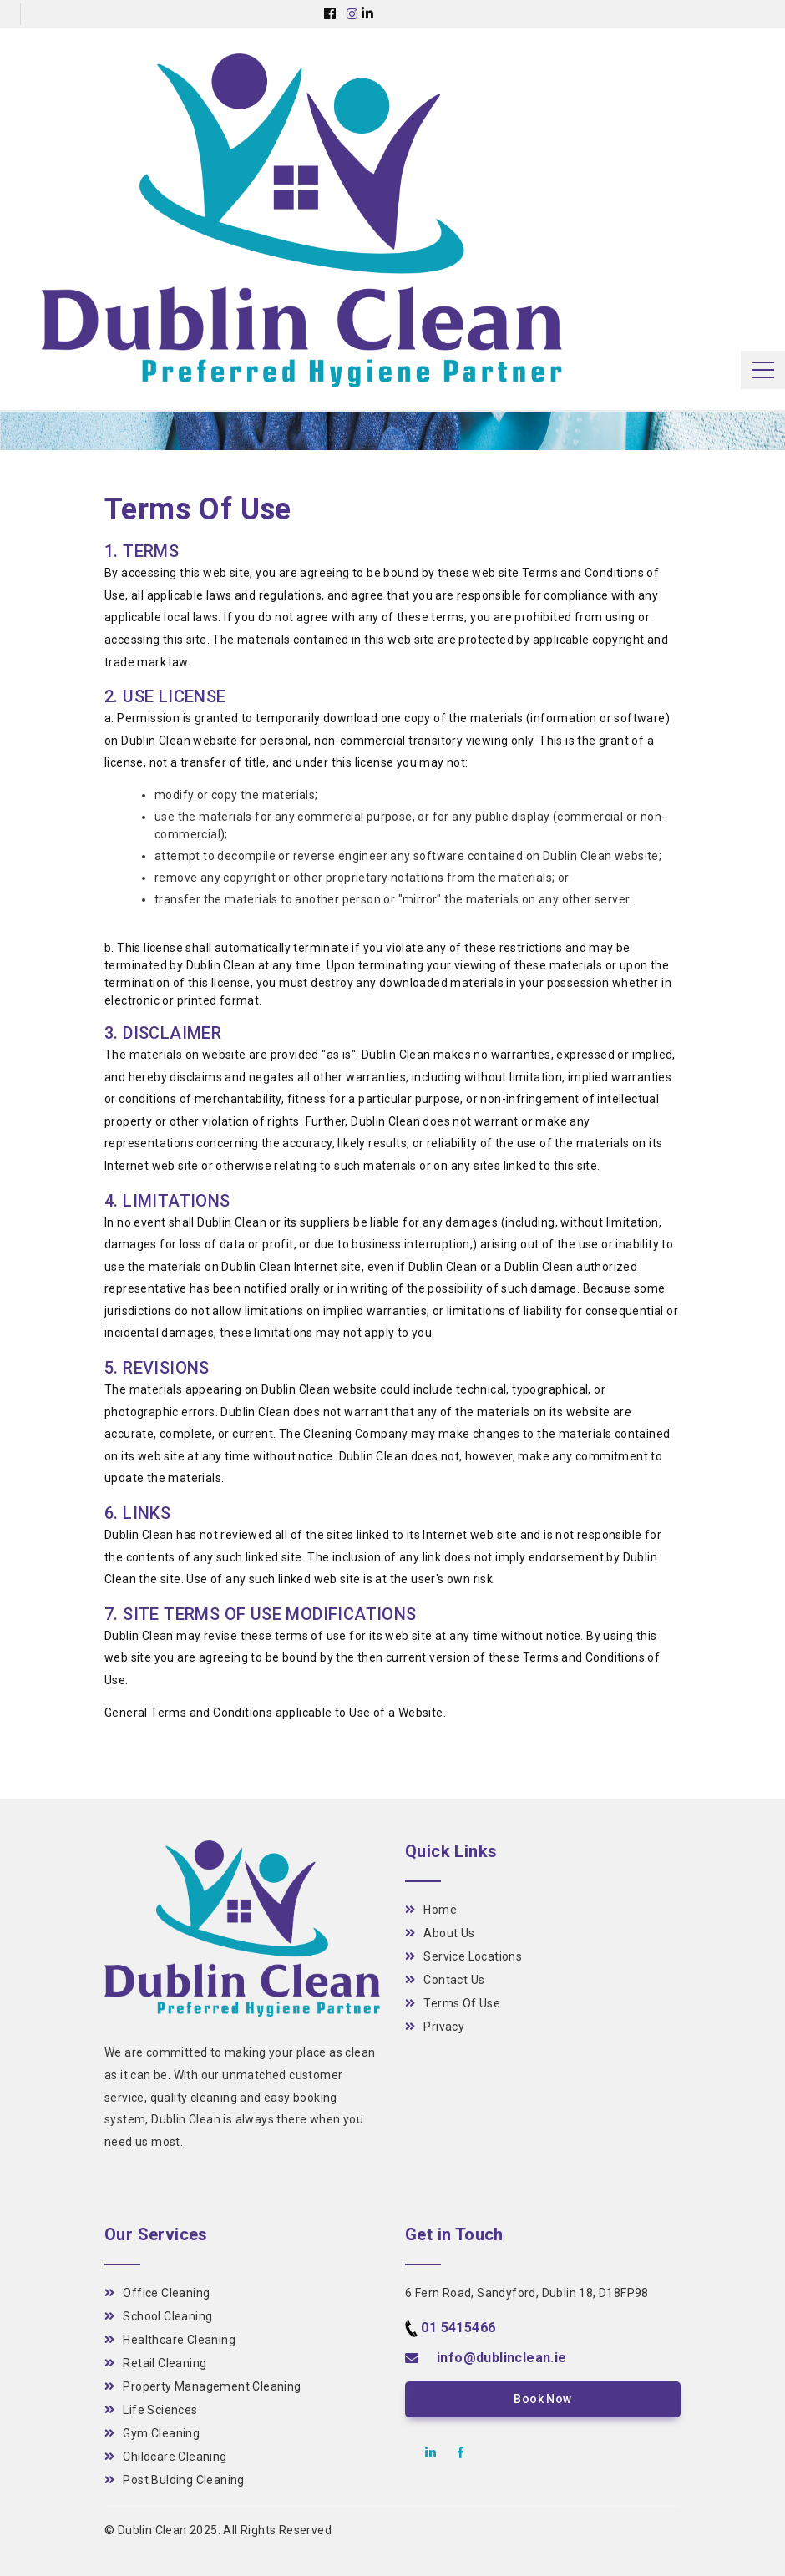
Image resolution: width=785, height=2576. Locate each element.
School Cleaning (158, 2316)
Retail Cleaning (155, 2363)
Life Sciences (151, 2410)
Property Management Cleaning (202, 2386)
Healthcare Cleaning (170, 2339)
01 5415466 (458, 2328)
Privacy (434, 2026)
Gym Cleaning (152, 2433)
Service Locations (463, 1956)
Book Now (542, 2399)
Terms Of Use (452, 2003)
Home (431, 1909)
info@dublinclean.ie (502, 2358)
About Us (440, 1933)
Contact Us (444, 1979)
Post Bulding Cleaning (174, 2480)
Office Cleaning (157, 2293)
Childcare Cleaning (165, 2456)
